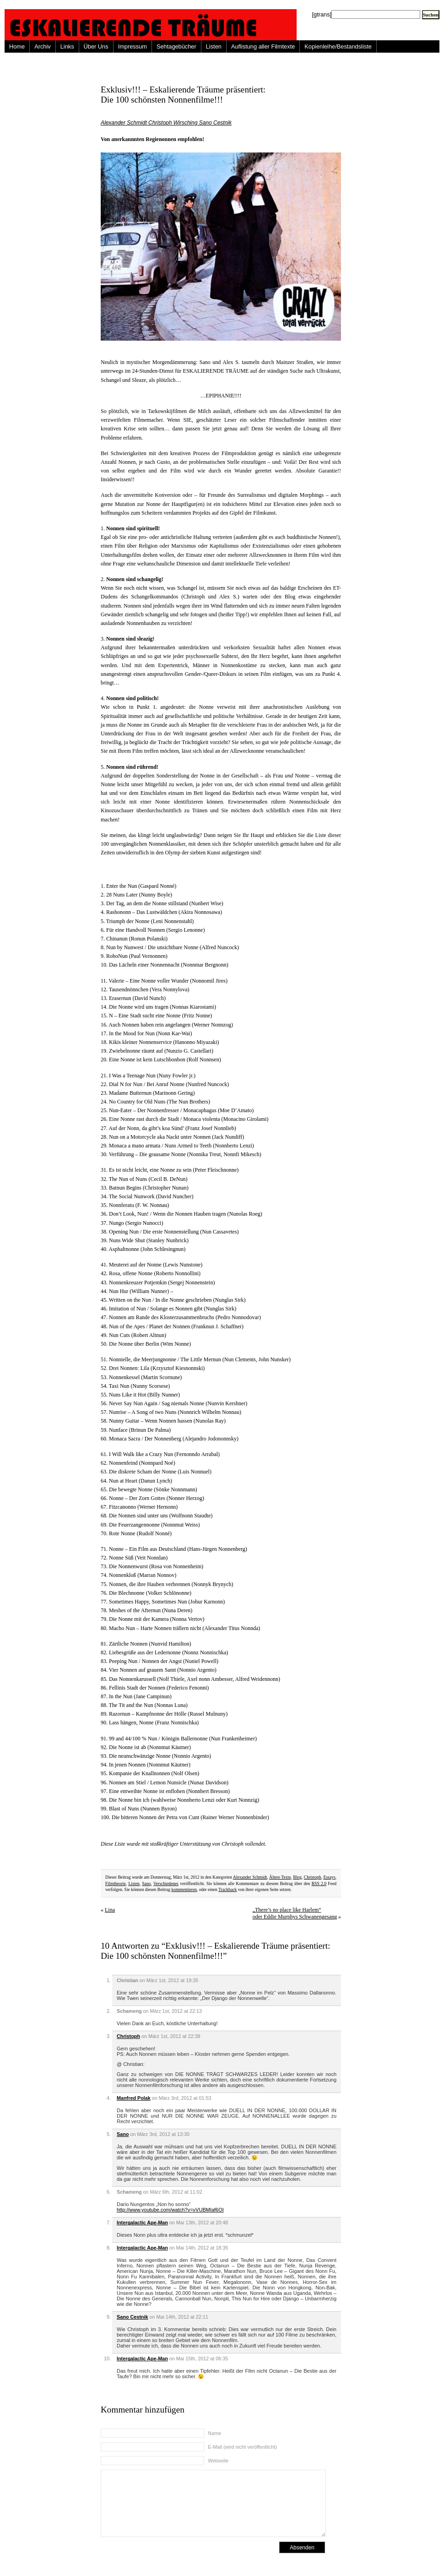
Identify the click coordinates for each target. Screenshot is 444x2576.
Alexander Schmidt (250, 1877)
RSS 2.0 (319, 1883)
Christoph (312, 1877)
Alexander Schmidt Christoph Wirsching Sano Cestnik (166, 123)
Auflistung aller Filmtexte (263, 46)
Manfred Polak (134, 2098)
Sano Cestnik (132, 2317)
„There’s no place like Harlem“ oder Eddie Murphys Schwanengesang (295, 1913)
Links (67, 46)
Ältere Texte (280, 1877)
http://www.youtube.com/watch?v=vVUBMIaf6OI (170, 2209)
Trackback (227, 1889)
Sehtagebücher (176, 46)
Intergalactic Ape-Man (142, 2222)
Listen (214, 46)
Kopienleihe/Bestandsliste (338, 46)
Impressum (132, 46)
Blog (297, 1877)
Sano (146, 1883)
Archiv (42, 46)
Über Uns (96, 46)
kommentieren (183, 1889)
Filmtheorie (115, 1883)
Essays (330, 1877)
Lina (110, 1910)
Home (17, 46)
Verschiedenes (166, 1883)
